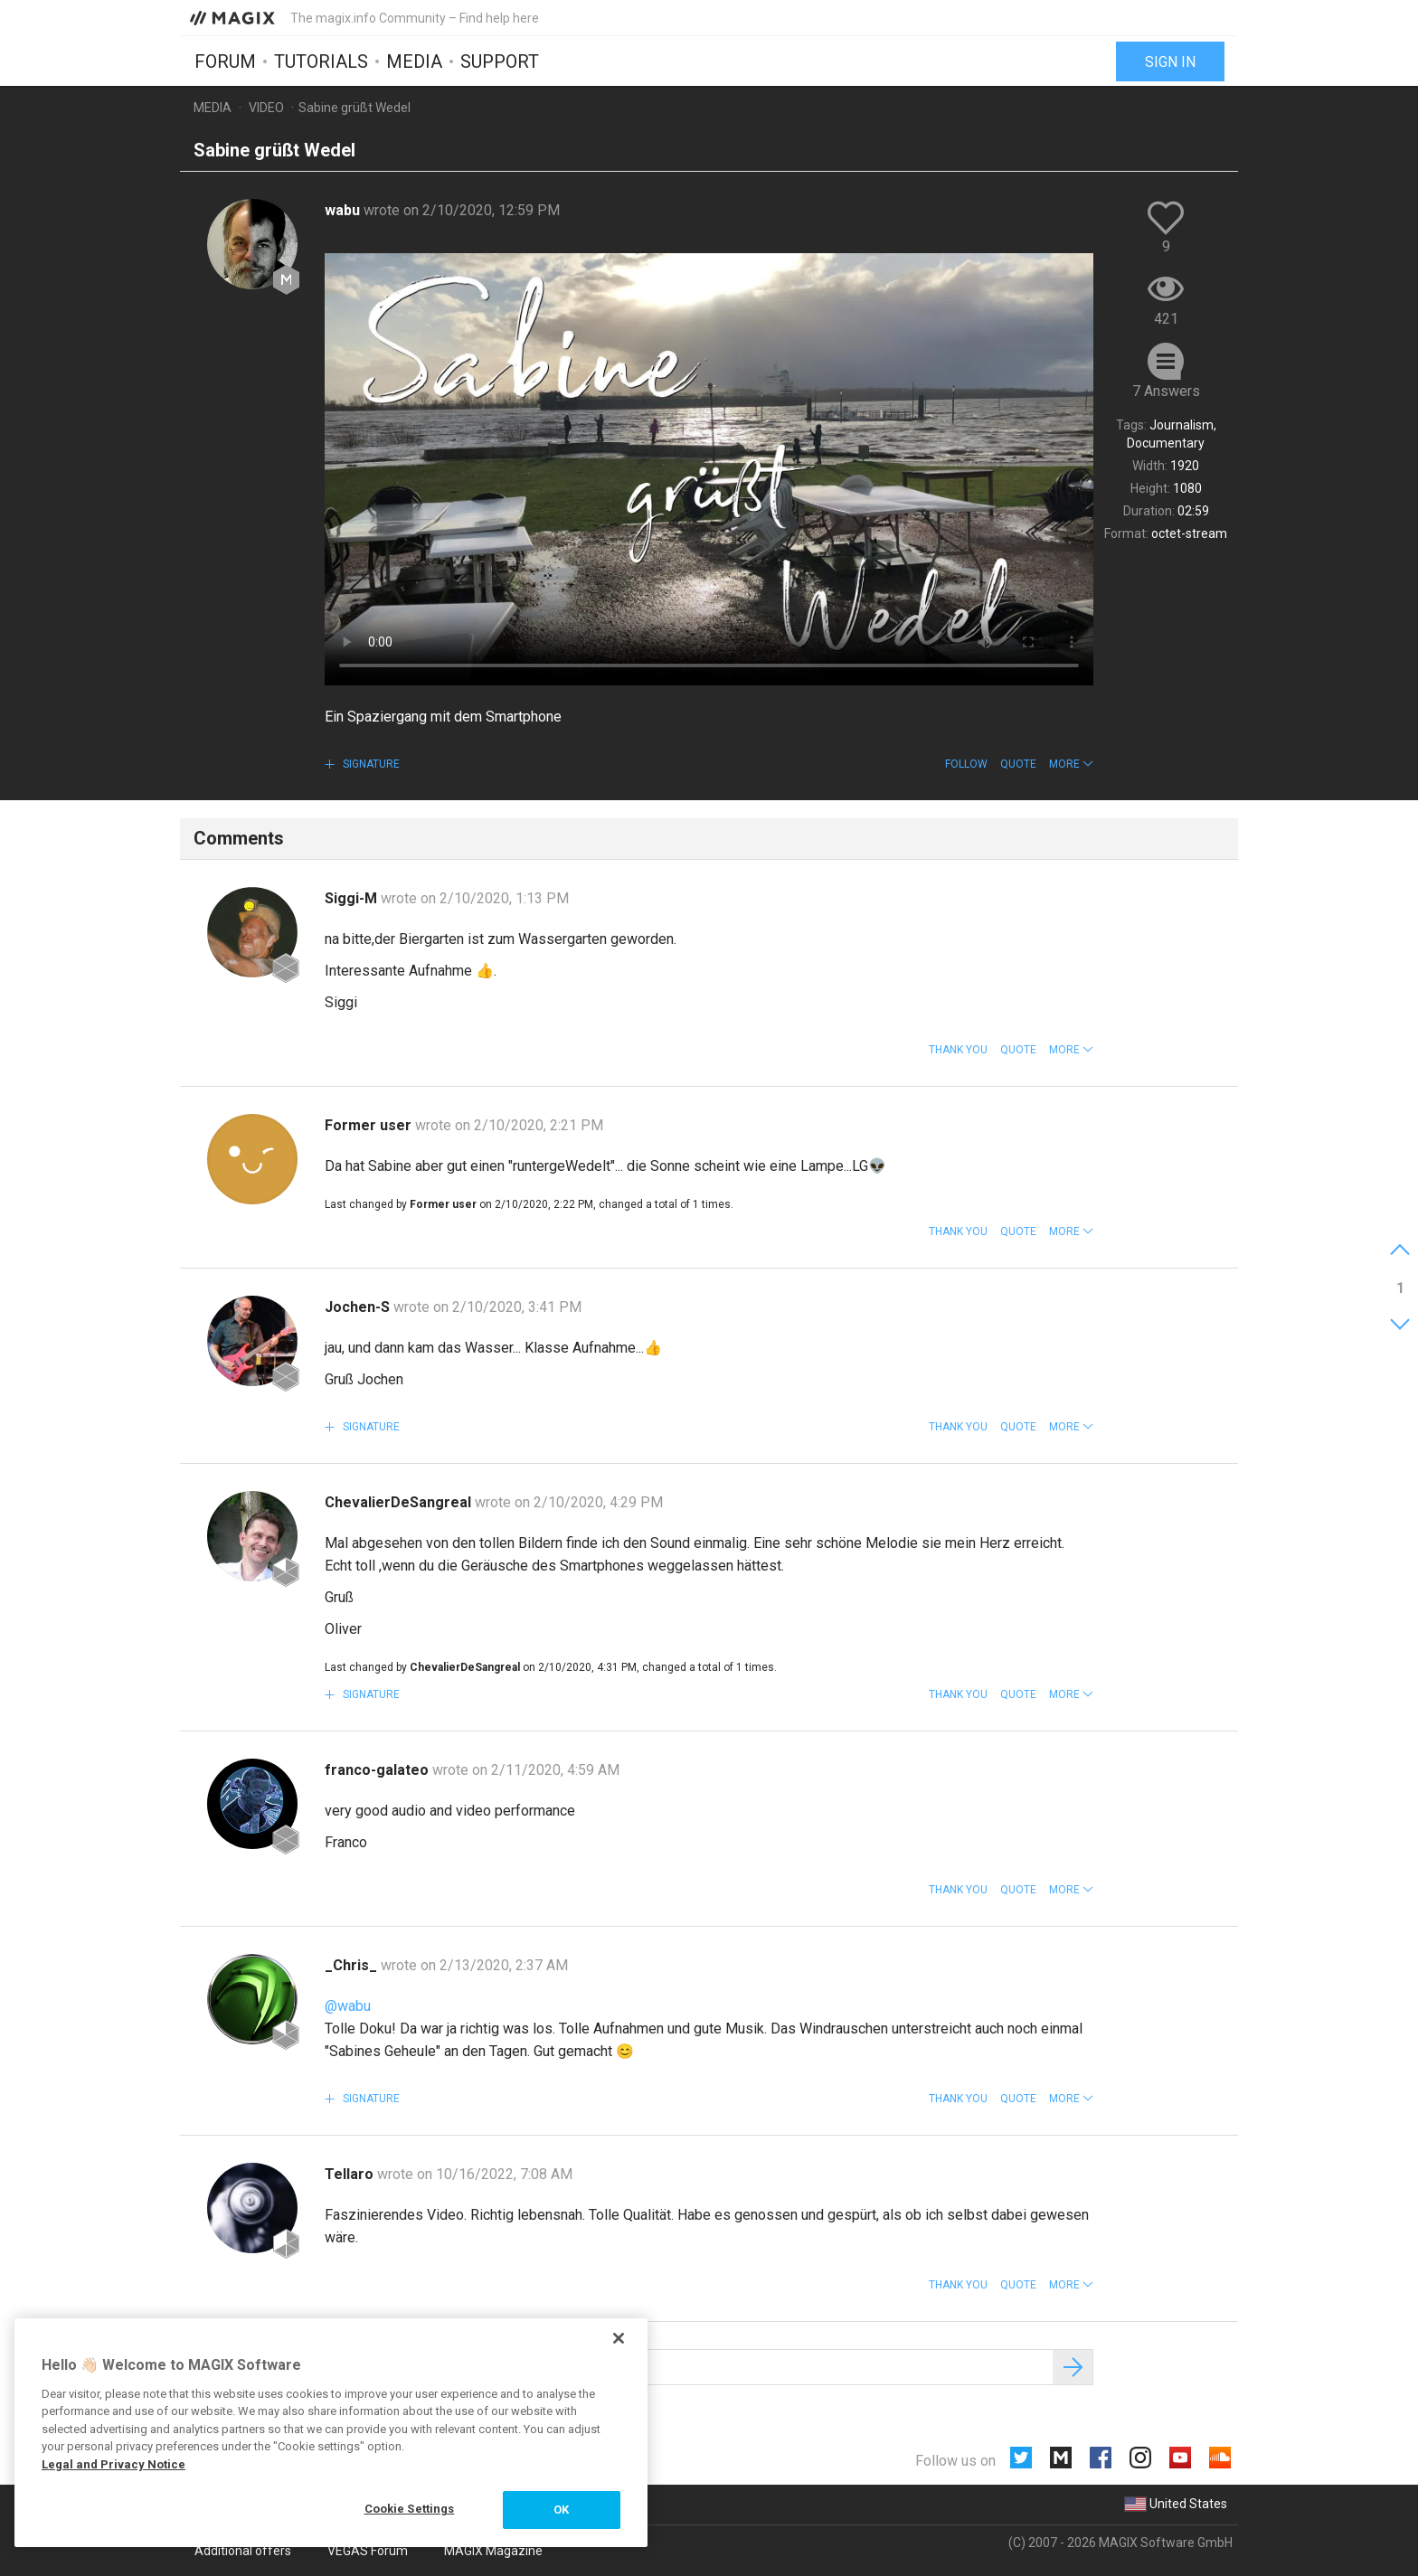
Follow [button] (966, 764)
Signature (370, 764)
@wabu (348, 2006)
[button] (1071, 764)
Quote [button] (1018, 764)
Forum (225, 60)
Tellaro (351, 2174)
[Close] (618, 2338)
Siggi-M (353, 898)
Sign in (1170, 61)
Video (266, 107)
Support (499, 60)
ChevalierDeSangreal (400, 1502)
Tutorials (321, 60)
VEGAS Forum (367, 2550)
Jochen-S (359, 1307)
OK (561, 2509)
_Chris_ (353, 1965)
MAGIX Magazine (493, 2550)
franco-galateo (378, 1770)
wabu (344, 210)
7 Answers (1166, 391)
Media (414, 60)
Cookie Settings (409, 2508)
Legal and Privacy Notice (113, 2464)
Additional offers (242, 2550)
